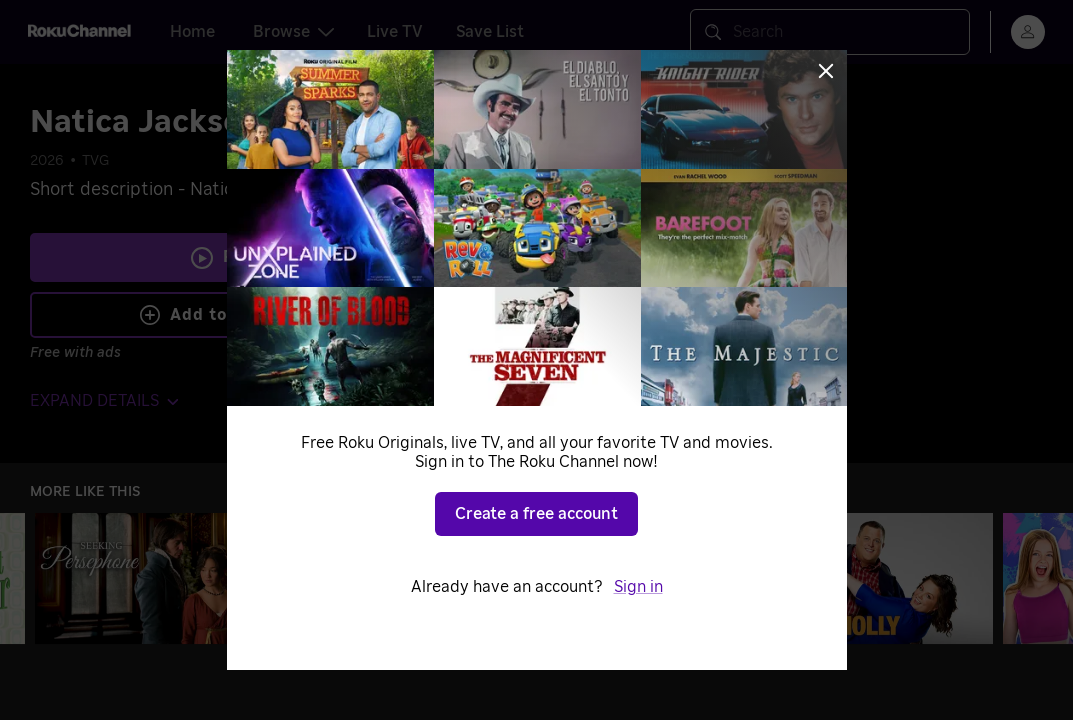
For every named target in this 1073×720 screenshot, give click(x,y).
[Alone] (393, 578)
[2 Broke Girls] (635, 578)
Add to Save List (225, 315)
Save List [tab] (490, 32)
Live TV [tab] (395, 32)
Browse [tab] (293, 32)
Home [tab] (192, 32)
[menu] (1028, 32)
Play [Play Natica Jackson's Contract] (241, 257)
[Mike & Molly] (877, 578)
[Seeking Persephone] (151, 578)
